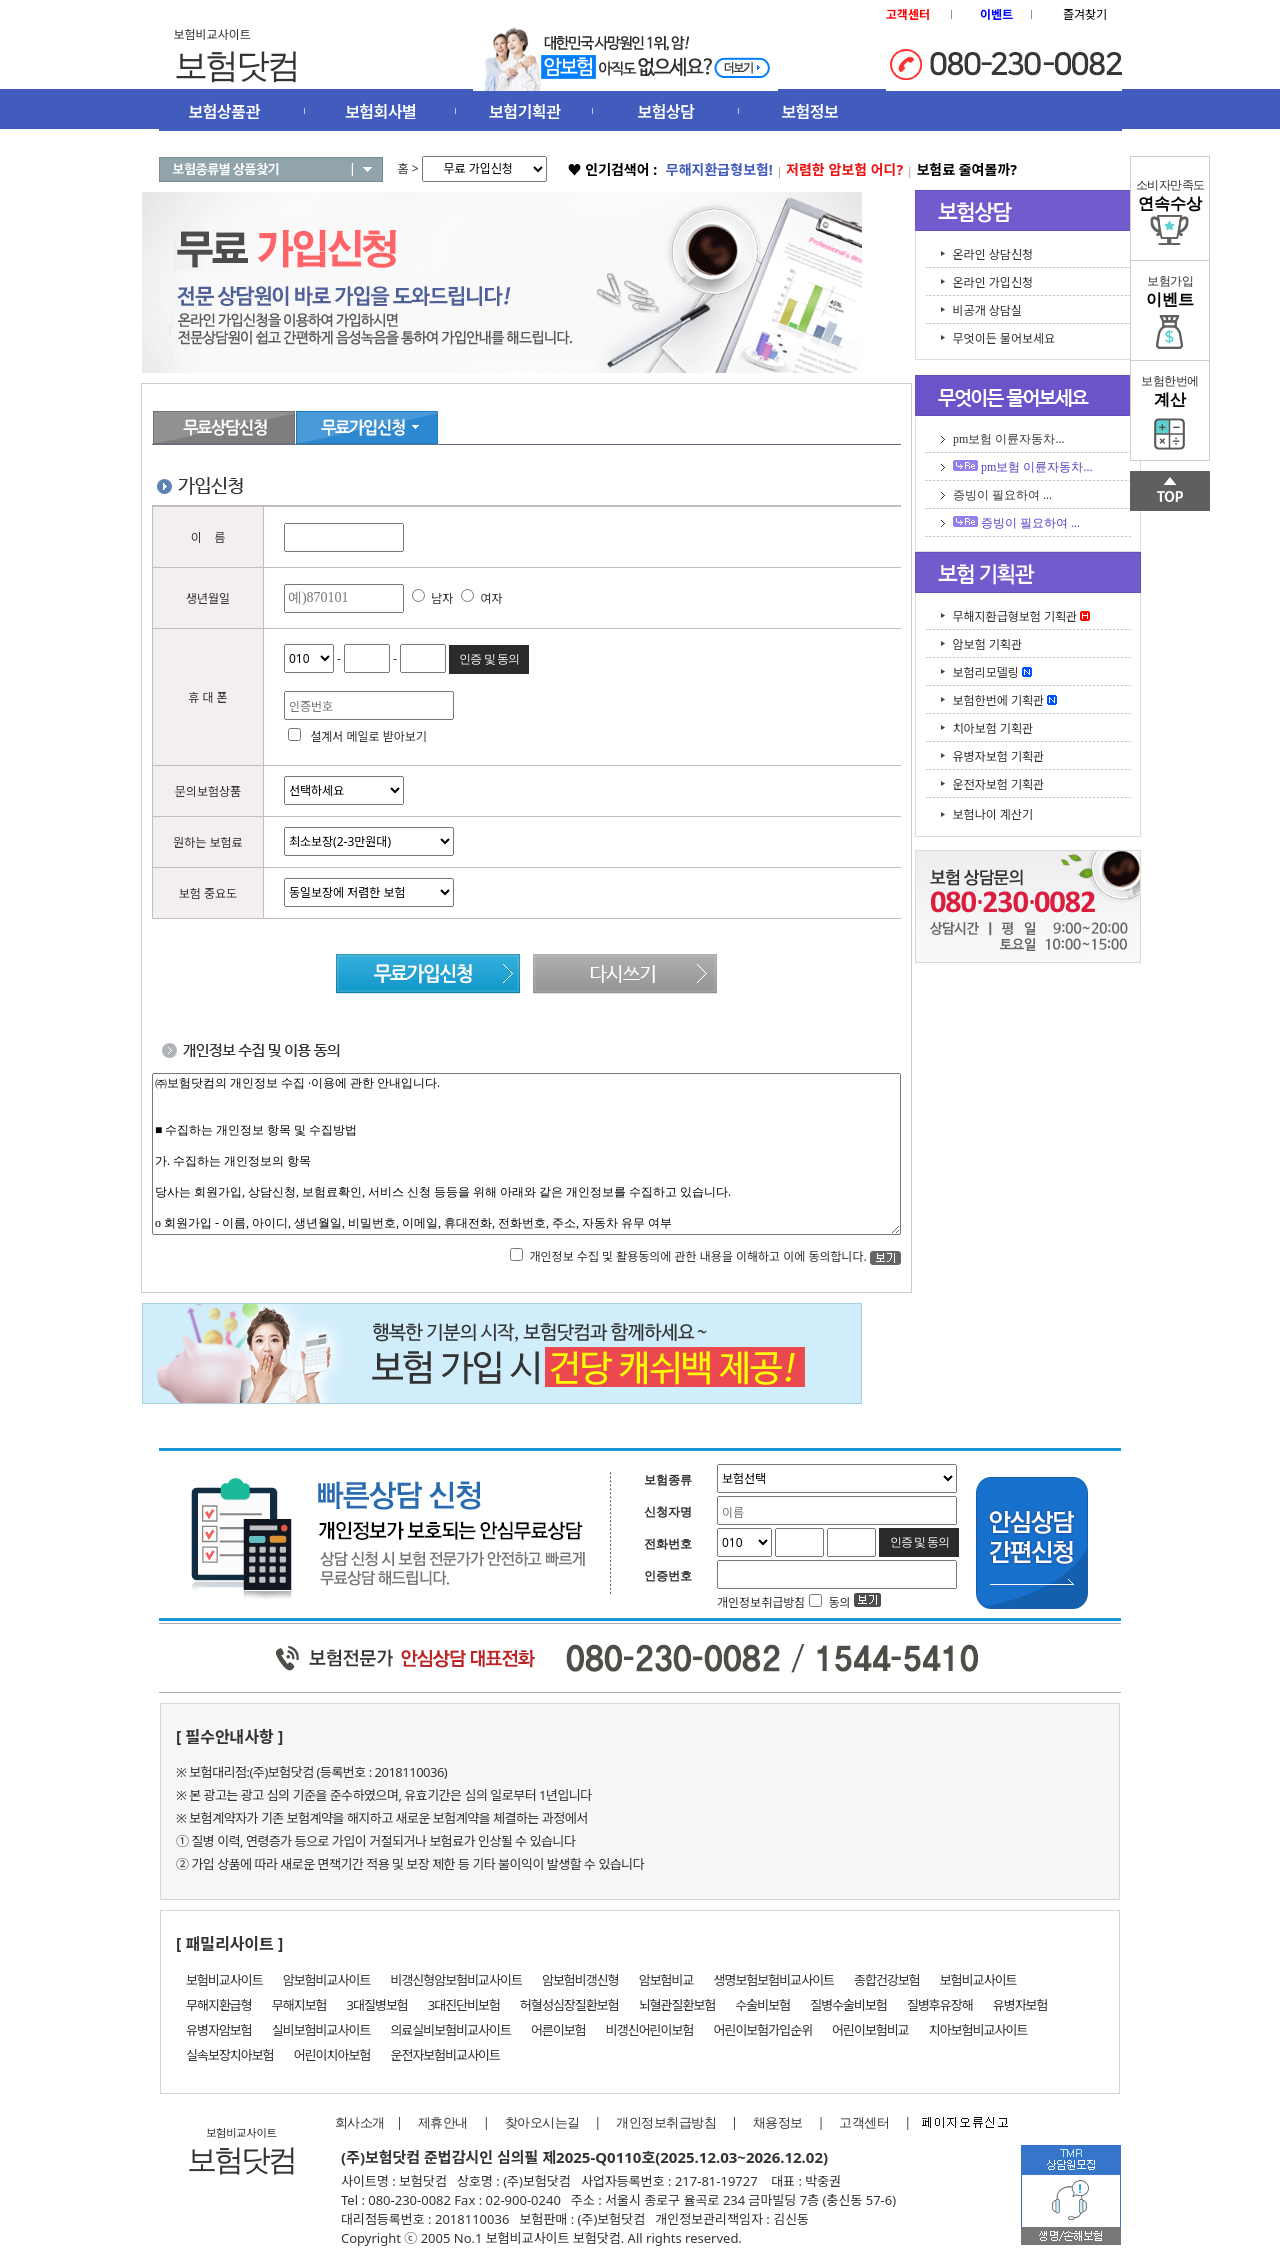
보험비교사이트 (224, 1980)
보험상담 (666, 112)
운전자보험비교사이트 (445, 2055)
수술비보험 (762, 2005)
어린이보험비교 (870, 2030)
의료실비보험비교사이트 (450, 2030)
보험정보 (809, 112)
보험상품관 (224, 112)
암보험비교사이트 (327, 1980)
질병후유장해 (940, 2005)
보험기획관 (524, 112)
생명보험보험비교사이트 (774, 1980)
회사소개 (355, 2122)
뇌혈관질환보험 (677, 2005)
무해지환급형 (219, 2005)
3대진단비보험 (464, 2005)
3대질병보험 (377, 2005)
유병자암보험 (219, 2030)
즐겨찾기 (1085, 14)
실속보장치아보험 (230, 2055)
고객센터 (864, 2122)
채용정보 (778, 2122)
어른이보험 (558, 2030)
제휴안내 (443, 2122)
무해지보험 (299, 2005)
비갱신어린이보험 (650, 2030)
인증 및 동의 (489, 659)
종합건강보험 (887, 1980)
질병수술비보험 (848, 2005)
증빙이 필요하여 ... (1002, 495)
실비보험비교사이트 (321, 2030)
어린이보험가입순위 (762, 2030)
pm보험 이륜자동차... (1008, 439)
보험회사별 (380, 112)
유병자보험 (1020, 2005)
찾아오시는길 (542, 2122)
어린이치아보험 (332, 2055)
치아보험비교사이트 (978, 2030)
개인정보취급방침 (666, 2122)
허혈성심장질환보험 (569, 2005)
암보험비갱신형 (580, 1980)
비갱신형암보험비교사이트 (456, 1980)
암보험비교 (666, 1980)
